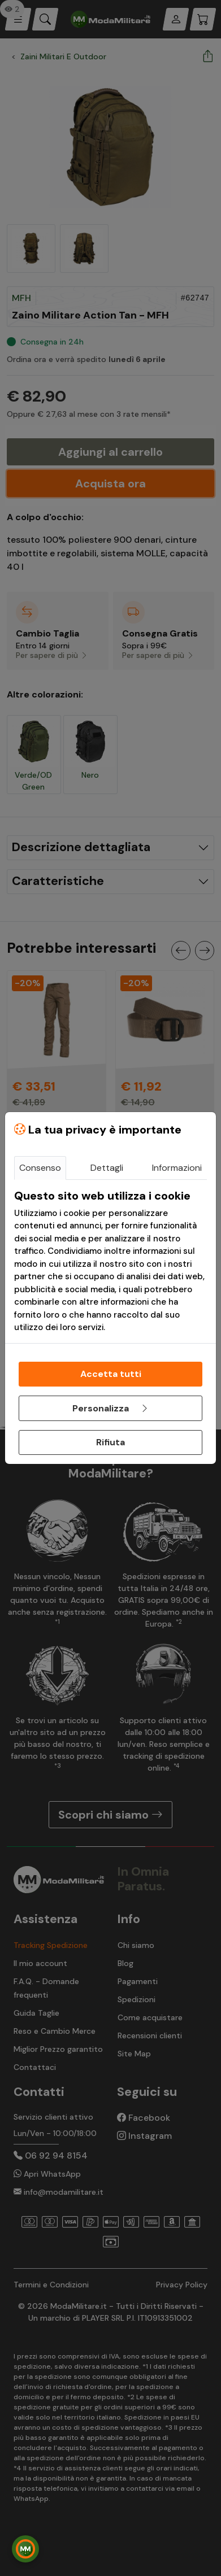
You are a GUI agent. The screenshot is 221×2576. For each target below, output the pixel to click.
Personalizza (110, 1408)
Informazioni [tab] (177, 1168)
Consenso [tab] (40, 1168)
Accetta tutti (110, 1374)
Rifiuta (110, 1442)
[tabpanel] (110, 1261)
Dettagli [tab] (106, 1168)
